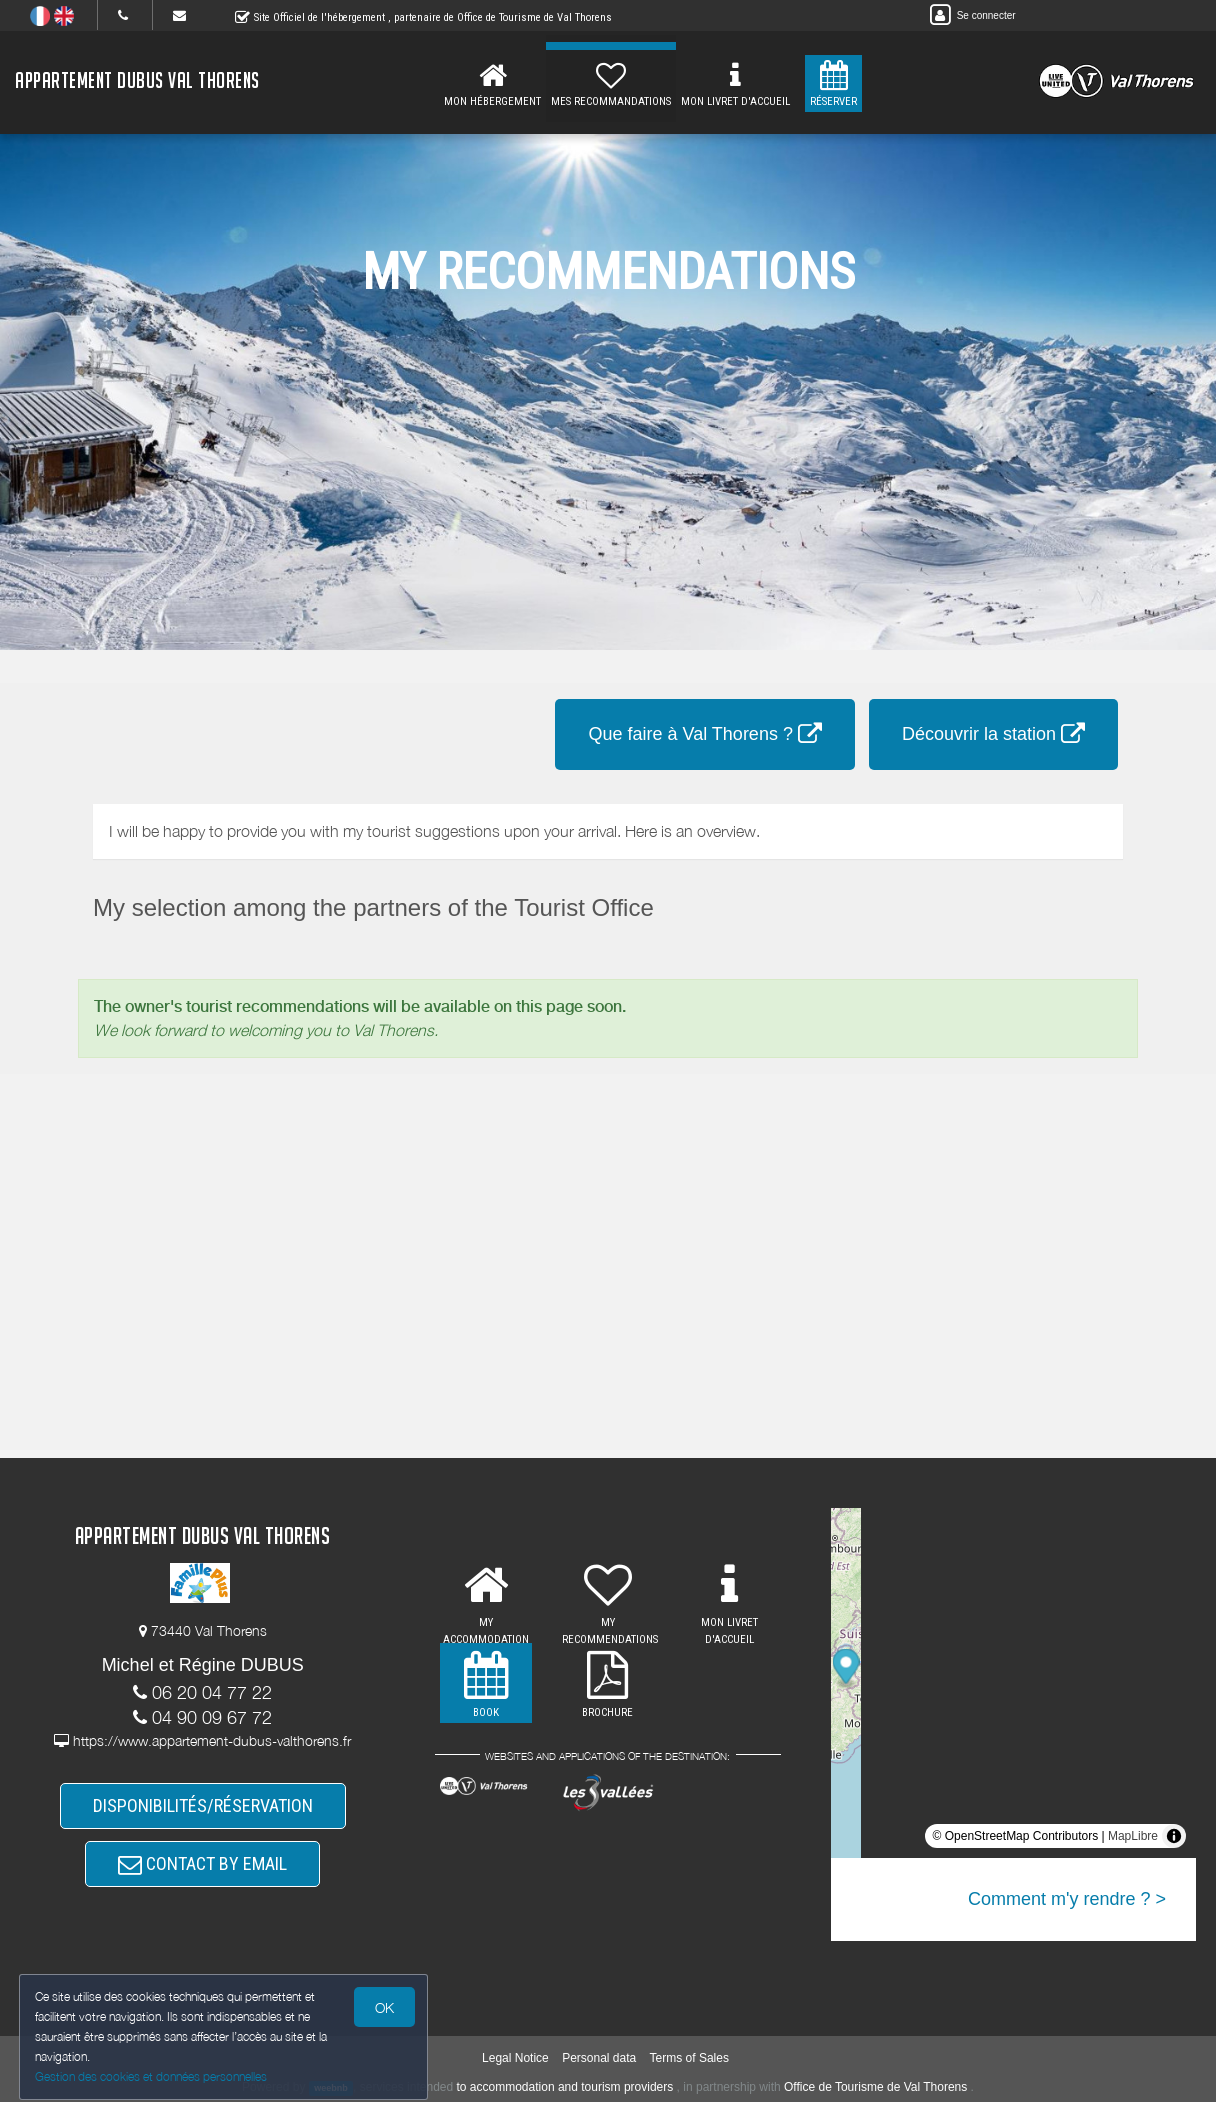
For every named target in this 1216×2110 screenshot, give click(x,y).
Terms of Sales (689, 2065)
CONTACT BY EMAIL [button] (202, 1869)
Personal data (599, 2065)
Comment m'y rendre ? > (1067, 1899)
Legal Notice (515, 2065)
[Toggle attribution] (1174, 1836)
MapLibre (1133, 1836)
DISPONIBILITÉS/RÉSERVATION (203, 1807)
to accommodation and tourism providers (565, 2095)
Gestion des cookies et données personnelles (152, 2076)
